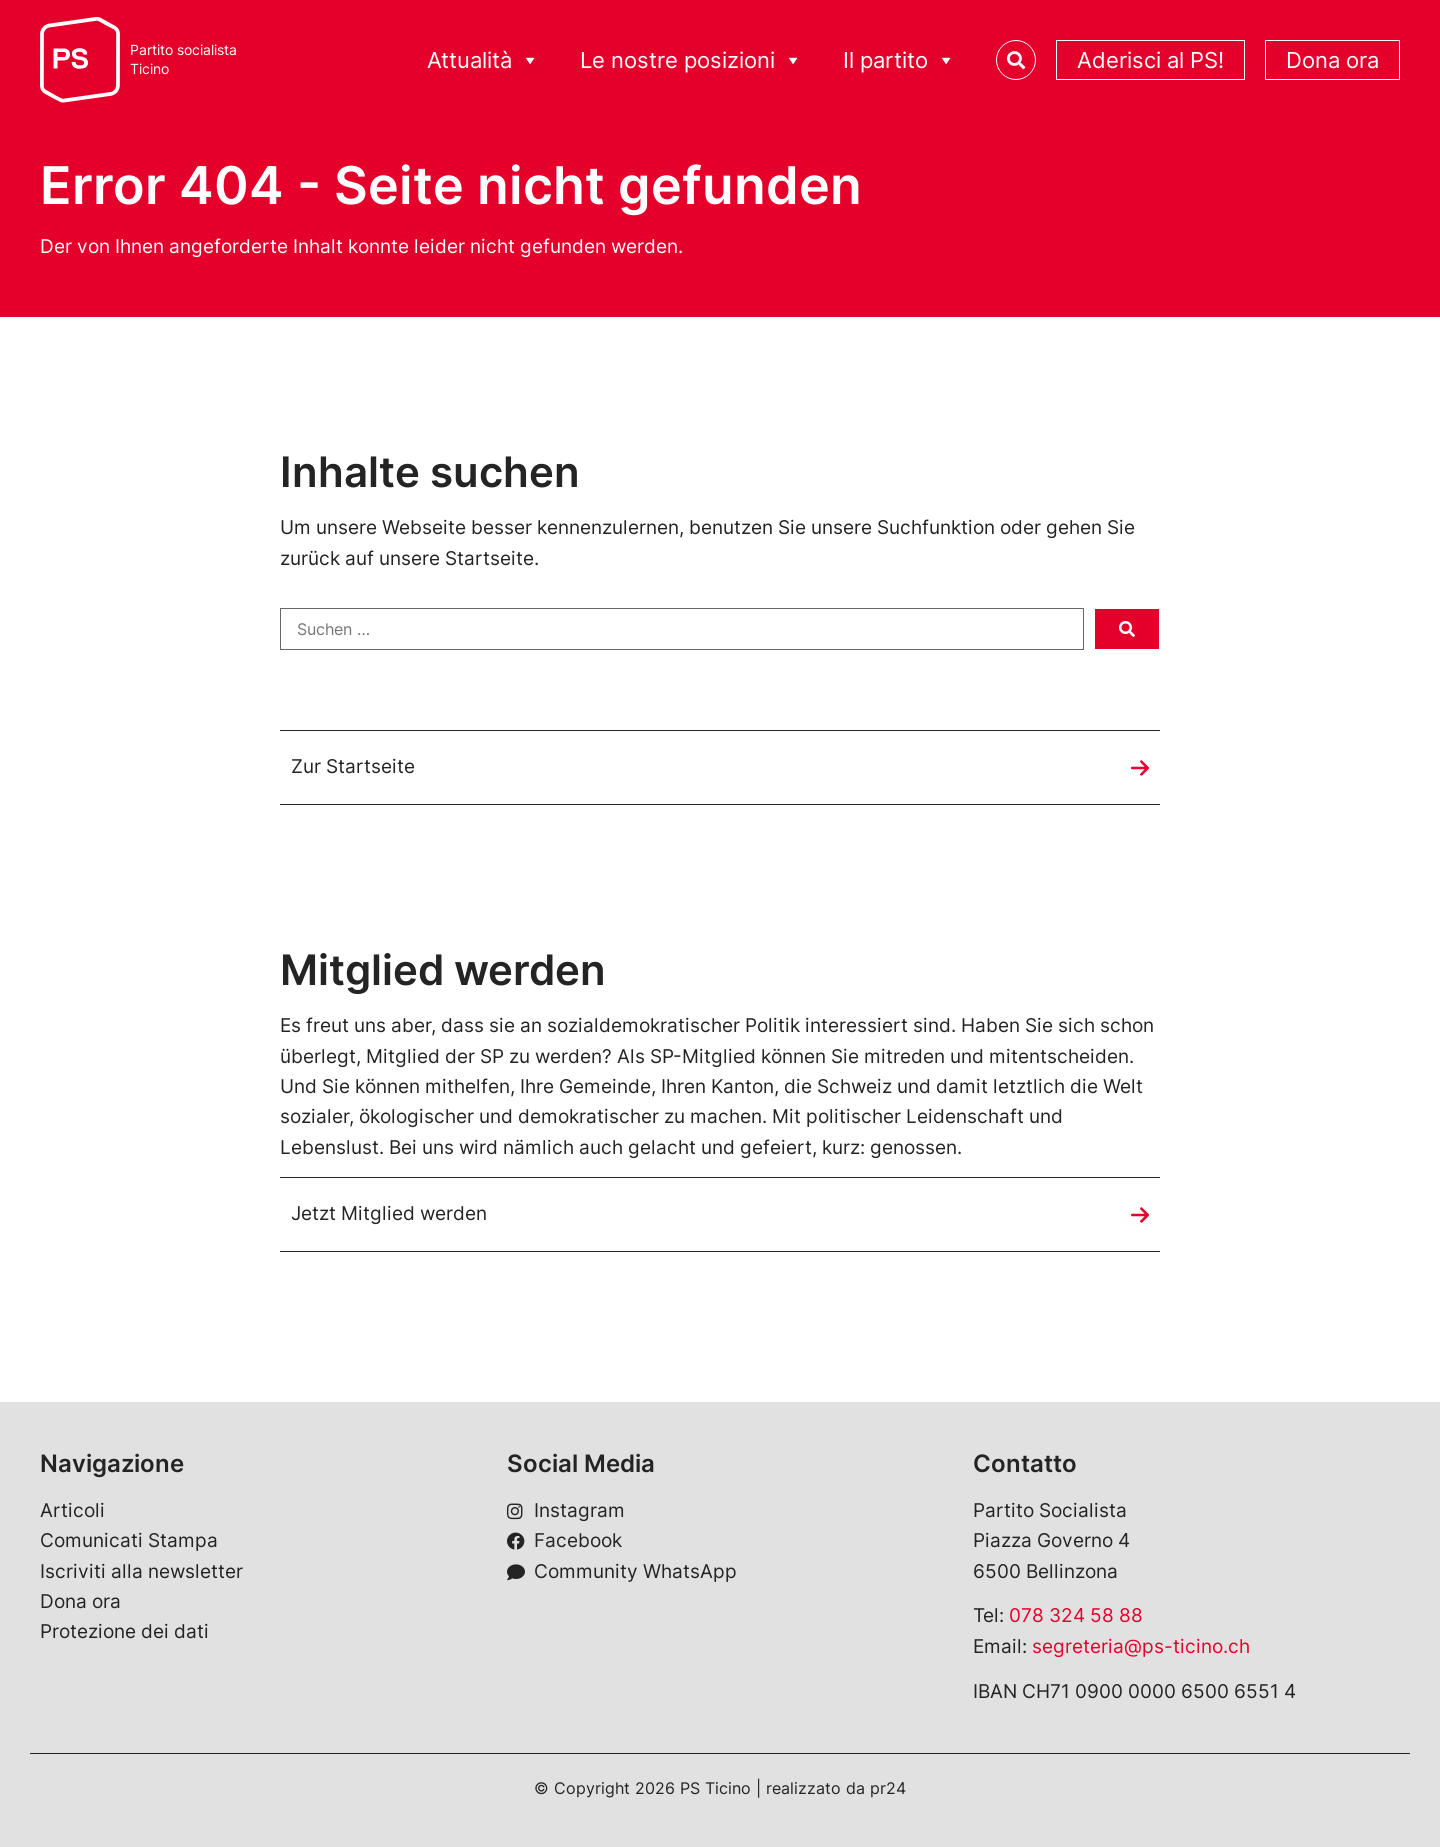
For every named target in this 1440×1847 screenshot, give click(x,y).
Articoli (72, 1510)
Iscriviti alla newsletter (141, 1571)
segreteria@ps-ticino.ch (1141, 1646)
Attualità (483, 60)
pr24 (888, 1788)
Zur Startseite (353, 766)
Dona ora (1332, 60)
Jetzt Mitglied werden (389, 1213)
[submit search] (1127, 629)
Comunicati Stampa (129, 1540)
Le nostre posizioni (691, 60)
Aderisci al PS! (1150, 60)
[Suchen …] (682, 629)
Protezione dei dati (124, 1631)
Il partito (899, 60)
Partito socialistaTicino (183, 59)
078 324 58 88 (1076, 1615)
